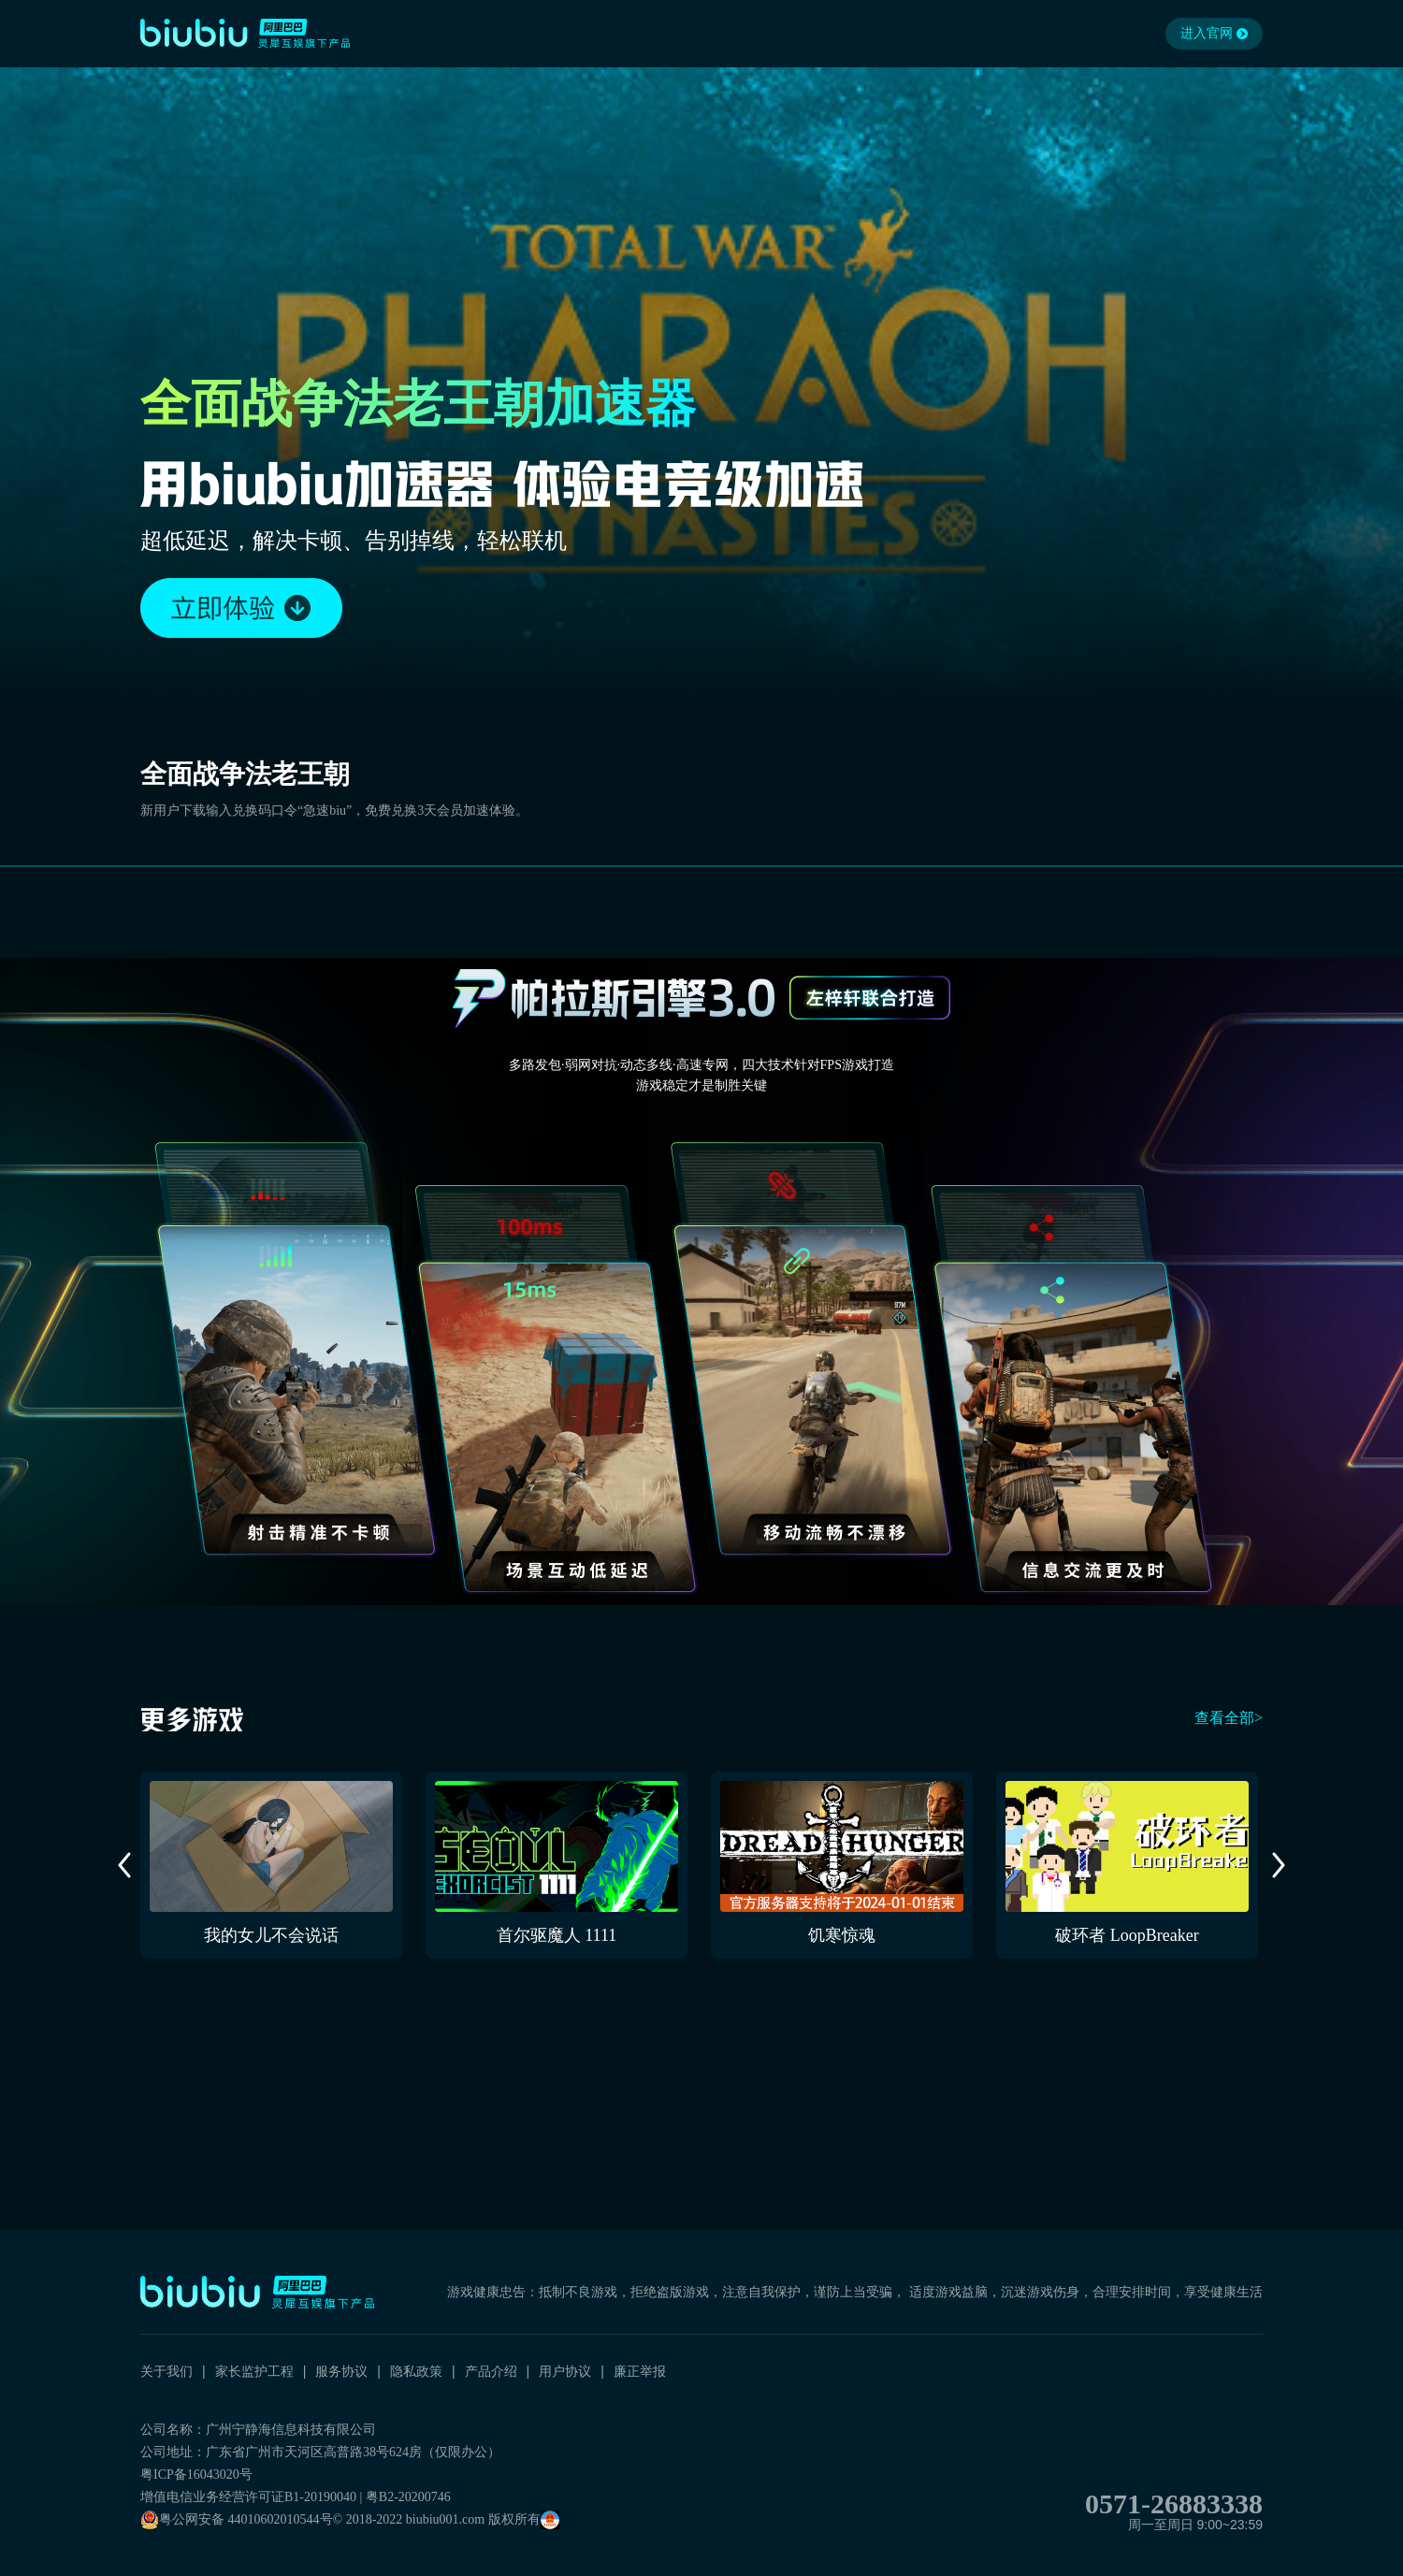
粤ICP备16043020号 (196, 2474)
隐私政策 (416, 2371)
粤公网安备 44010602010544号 (236, 2520)
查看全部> (1228, 1718)
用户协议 (565, 2371)
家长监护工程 (254, 2371)
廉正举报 (640, 2371)
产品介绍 (491, 2371)
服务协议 (341, 2371)
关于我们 (166, 2371)
